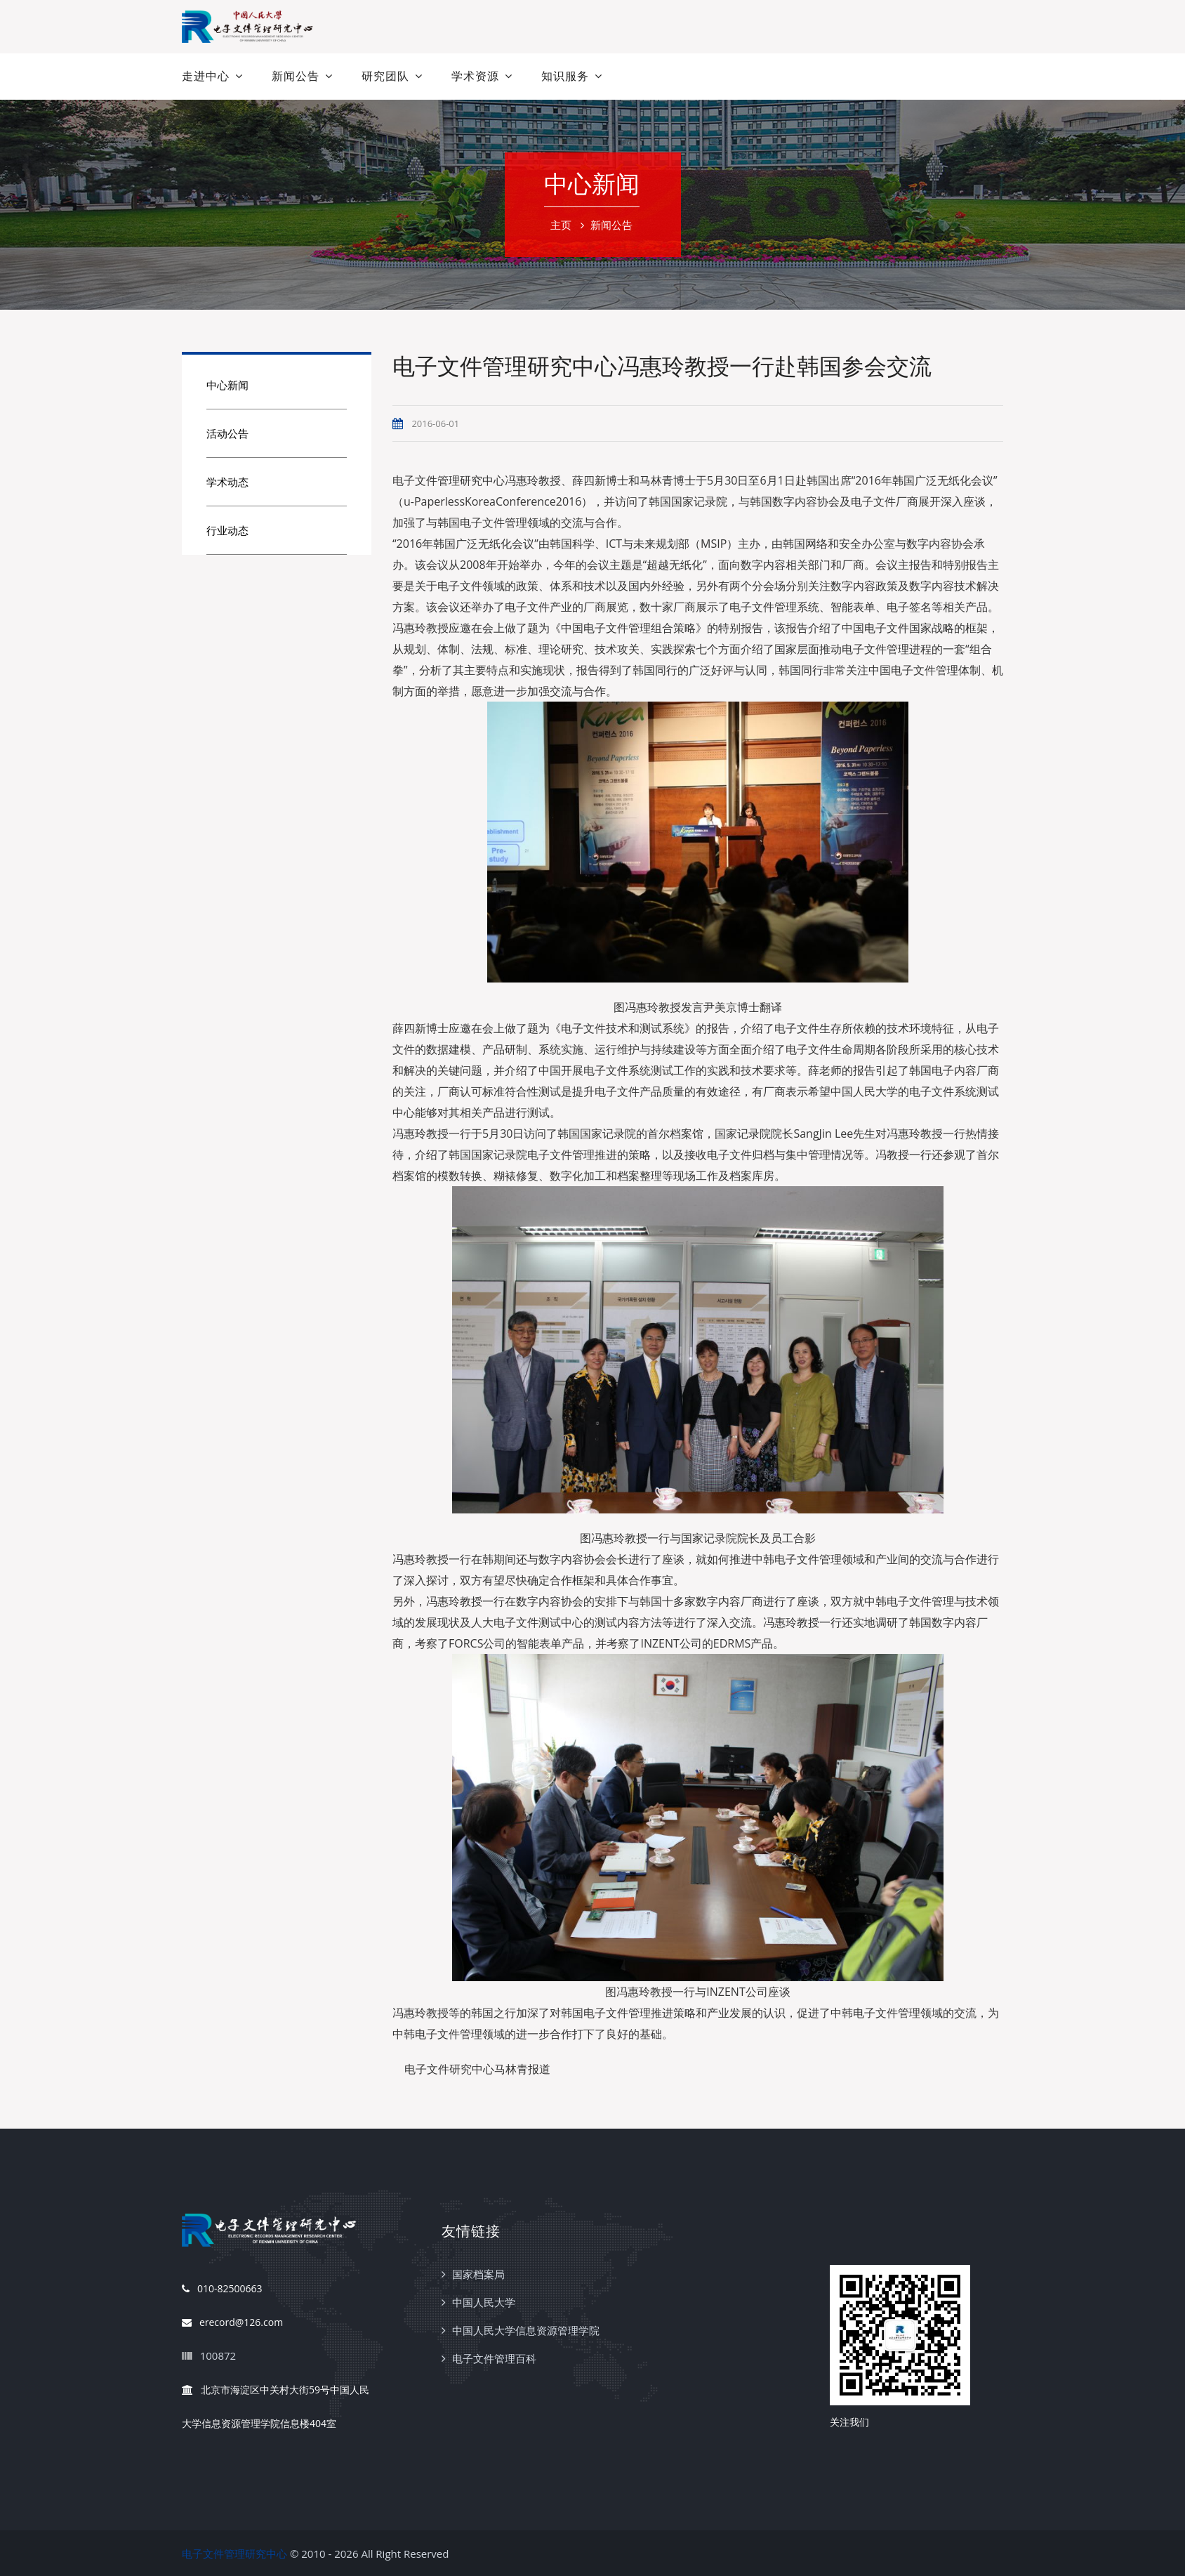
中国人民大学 (483, 2302)
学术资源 (475, 76)
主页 (560, 225)
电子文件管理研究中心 (234, 2554)
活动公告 (227, 433)
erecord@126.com (232, 2322)
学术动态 (227, 482)
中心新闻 (227, 385)
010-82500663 (222, 2289)
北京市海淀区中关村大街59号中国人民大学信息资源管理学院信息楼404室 (275, 2402)
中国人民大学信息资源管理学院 (526, 2330)
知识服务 (565, 76)
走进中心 (206, 76)
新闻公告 (295, 76)
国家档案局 (478, 2274)
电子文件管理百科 (494, 2358)
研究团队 (385, 76)
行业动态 (227, 530)
